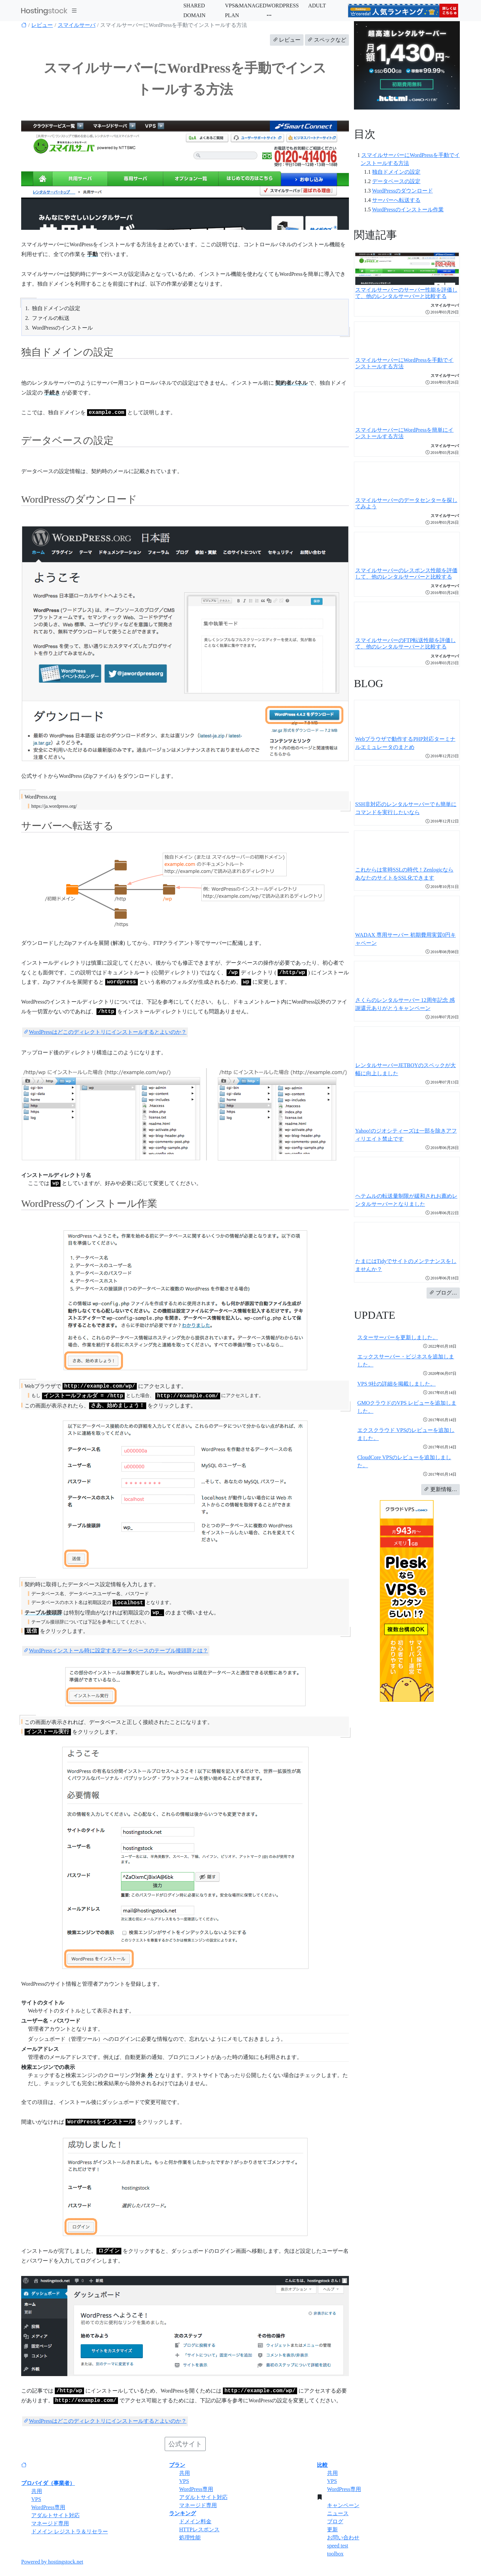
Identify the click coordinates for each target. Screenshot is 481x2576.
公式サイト (185, 2444)
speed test (337, 2545)
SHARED (194, 5)
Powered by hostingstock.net (52, 2562)
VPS (36, 2499)
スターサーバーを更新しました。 (397, 1337)
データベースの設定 (396, 181)
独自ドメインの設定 (396, 172)
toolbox (335, 2554)
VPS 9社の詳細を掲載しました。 (396, 1384)
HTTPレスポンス (199, 2529)
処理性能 (190, 2537)
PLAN (232, 15)
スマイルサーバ (76, 25)
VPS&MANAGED (246, 5)
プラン (177, 2465)
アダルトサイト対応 (55, 2515)
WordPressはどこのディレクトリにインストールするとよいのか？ (105, 1032)
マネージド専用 (50, 2523)
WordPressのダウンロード (402, 191)
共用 (36, 2491)
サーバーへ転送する (396, 200)
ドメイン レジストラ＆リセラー (69, 2531)
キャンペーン (343, 2505)
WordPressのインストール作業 (408, 209)
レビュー (42, 25)
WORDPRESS (283, 5)
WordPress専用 (48, 2507)
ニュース (338, 2513)
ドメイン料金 (195, 2521)
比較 (322, 2465)
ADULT (317, 5)
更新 (332, 2529)
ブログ (335, 2521)
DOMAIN (194, 15)
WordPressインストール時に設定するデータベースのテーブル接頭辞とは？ (116, 1650)
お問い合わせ (343, 2537)
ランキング (182, 2513)
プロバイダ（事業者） (48, 2483)
